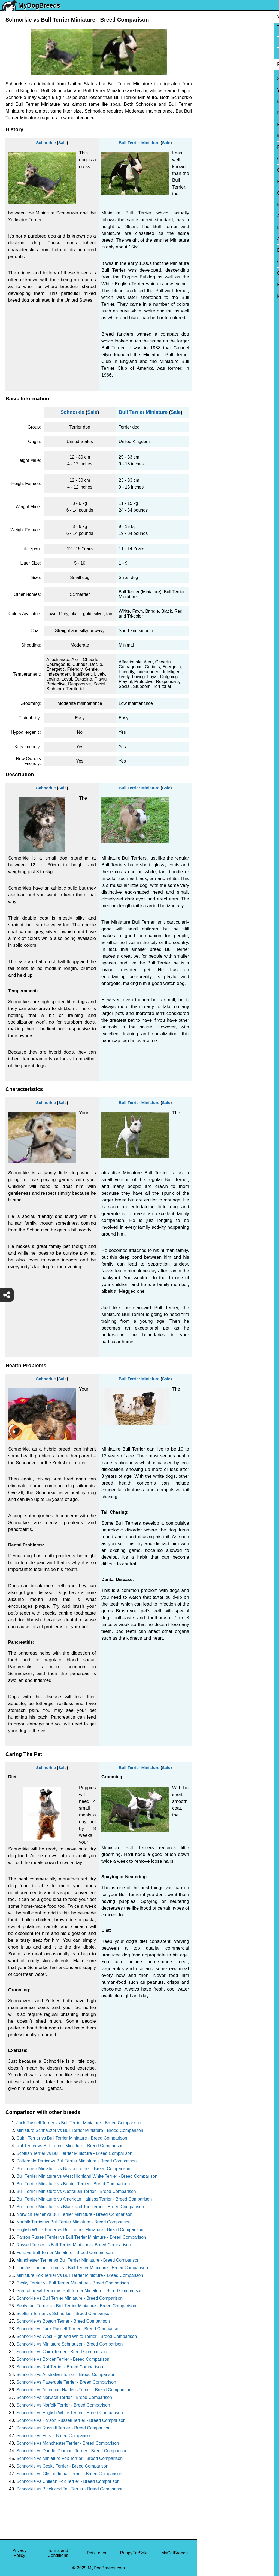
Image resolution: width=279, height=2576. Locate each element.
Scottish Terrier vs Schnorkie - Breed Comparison (64, 2313)
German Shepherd (219, 158)
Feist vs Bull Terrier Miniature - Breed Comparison (64, 2252)
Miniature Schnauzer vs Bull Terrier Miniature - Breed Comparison (79, 2130)
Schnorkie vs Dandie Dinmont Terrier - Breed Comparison (72, 2450)
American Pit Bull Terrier (224, 238)
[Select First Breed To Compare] (238, 29)
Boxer (206, 227)
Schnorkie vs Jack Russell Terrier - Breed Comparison (68, 2328)
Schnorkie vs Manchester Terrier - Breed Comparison (67, 2443)
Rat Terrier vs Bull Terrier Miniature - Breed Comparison (69, 2145)
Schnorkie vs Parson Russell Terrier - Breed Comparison (71, 2420)
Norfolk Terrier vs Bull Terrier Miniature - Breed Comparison (73, 2222)
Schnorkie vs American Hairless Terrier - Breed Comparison (73, 2389)
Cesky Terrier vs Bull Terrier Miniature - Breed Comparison (72, 2283)
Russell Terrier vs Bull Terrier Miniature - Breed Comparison (73, 2245)
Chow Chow (212, 261)
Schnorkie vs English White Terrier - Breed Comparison (69, 2412)
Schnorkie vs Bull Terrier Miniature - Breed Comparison (69, 2298)
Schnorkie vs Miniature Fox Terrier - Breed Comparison (69, 2458)
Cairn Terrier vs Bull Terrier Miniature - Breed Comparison (71, 2138)
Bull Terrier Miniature (139, 142)
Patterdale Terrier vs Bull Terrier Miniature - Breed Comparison (76, 2161)
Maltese (208, 135)
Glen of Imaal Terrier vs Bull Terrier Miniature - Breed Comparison (79, 2290)
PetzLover (97, 2553)
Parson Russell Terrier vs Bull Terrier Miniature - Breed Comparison (81, 2237)
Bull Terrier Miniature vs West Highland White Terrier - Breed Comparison (86, 2176)
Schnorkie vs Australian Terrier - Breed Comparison (65, 2374)
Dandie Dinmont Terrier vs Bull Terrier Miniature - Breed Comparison (82, 2267)
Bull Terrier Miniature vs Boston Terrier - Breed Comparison (73, 2168)
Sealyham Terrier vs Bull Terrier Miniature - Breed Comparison (76, 2306)
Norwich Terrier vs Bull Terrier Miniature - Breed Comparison (74, 2214)
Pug (204, 147)
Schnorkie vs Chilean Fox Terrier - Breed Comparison (68, 2481)
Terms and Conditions (58, 2553)
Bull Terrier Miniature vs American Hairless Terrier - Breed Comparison (84, 2199)
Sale (62, 142)
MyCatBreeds (174, 2553)
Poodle (207, 284)
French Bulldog (215, 124)
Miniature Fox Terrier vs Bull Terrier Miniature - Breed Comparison (79, 2275)
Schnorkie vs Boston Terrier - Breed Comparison (63, 2321)
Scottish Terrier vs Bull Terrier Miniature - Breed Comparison (74, 2153)
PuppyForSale (134, 2553)
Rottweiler (210, 181)
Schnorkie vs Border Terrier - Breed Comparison (62, 2359)
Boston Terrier (214, 204)
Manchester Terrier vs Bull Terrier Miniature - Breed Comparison (78, 2260)
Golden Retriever (217, 170)
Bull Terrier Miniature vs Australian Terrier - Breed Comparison (76, 2191)
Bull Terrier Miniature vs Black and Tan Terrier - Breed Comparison (80, 2206)
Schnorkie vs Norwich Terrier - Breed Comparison (64, 2397)
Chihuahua (211, 193)
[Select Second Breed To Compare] (238, 41)
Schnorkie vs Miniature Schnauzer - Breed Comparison (69, 2344)
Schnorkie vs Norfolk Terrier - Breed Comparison (63, 2405)
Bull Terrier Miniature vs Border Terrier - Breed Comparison (73, 2183)
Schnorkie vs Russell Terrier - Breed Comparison (63, 2428)
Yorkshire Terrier (216, 90)
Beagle (207, 250)
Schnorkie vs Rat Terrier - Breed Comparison (59, 2367)
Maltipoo (209, 296)
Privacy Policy (19, 2553)
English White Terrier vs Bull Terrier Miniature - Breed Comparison (79, 2229)
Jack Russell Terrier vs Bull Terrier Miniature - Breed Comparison (78, 2122)
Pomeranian (212, 113)
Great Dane (212, 273)
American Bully (215, 216)
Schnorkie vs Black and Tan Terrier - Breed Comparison (69, 2489)
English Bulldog (216, 101)
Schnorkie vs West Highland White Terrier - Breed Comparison (76, 2336)
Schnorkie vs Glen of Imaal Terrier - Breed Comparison (69, 2473)
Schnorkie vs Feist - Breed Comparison (54, 2435)
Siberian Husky (215, 78)
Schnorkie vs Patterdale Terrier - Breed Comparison (66, 2382)
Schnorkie (46, 142)
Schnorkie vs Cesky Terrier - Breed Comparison (62, 2466)
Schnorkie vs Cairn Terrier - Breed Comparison (61, 2351)
